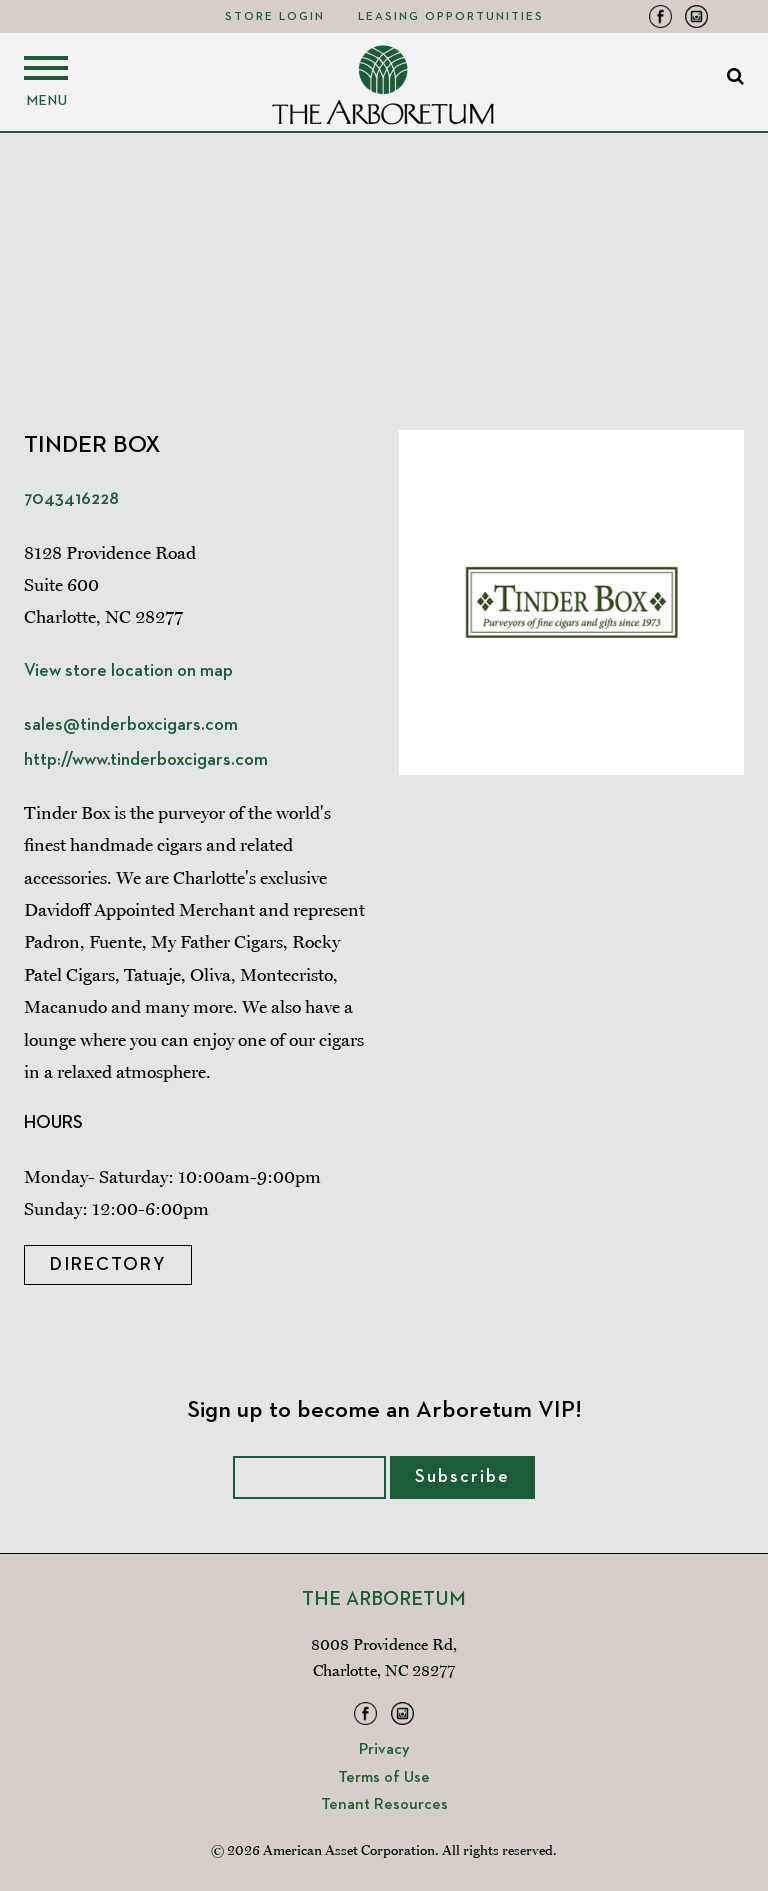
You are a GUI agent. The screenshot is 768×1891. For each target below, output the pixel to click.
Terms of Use (384, 1778)
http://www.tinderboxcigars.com (146, 760)
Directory (108, 1265)
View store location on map (128, 671)
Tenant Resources (384, 1805)
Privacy (384, 1750)
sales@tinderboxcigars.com (131, 725)
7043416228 (71, 499)
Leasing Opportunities (451, 17)
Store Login (275, 17)
